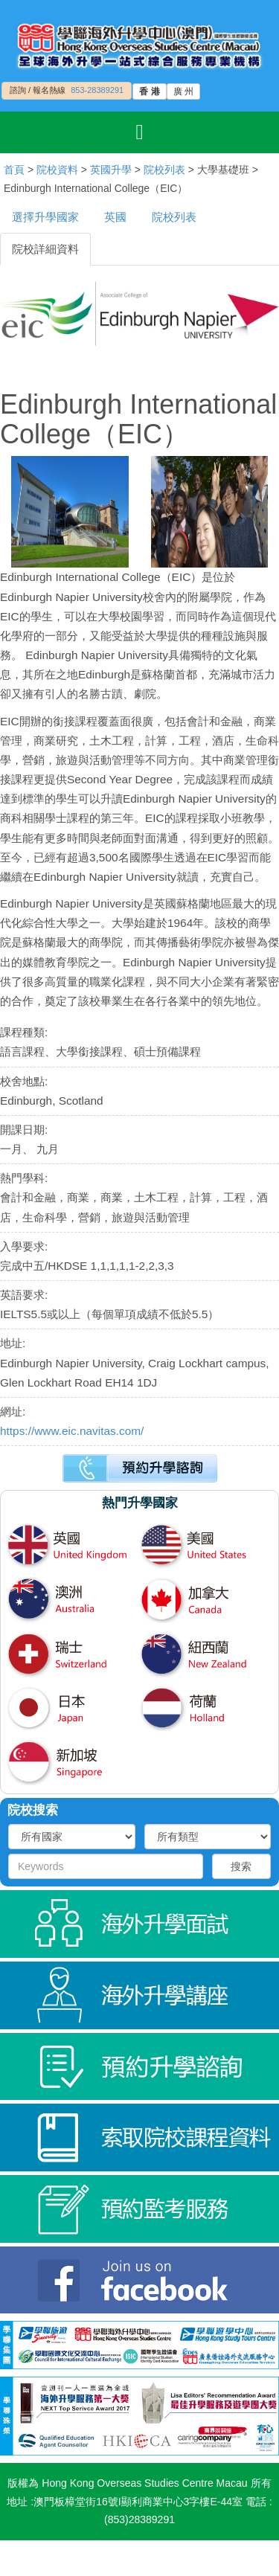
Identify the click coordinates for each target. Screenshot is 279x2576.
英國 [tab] (115, 217)
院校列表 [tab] (174, 217)
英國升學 (111, 170)
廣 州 (183, 91)
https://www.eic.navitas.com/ (72, 1430)
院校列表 (164, 170)
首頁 (14, 170)
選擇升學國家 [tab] (45, 217)
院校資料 (57, 170)
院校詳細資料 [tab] (45, 248)
